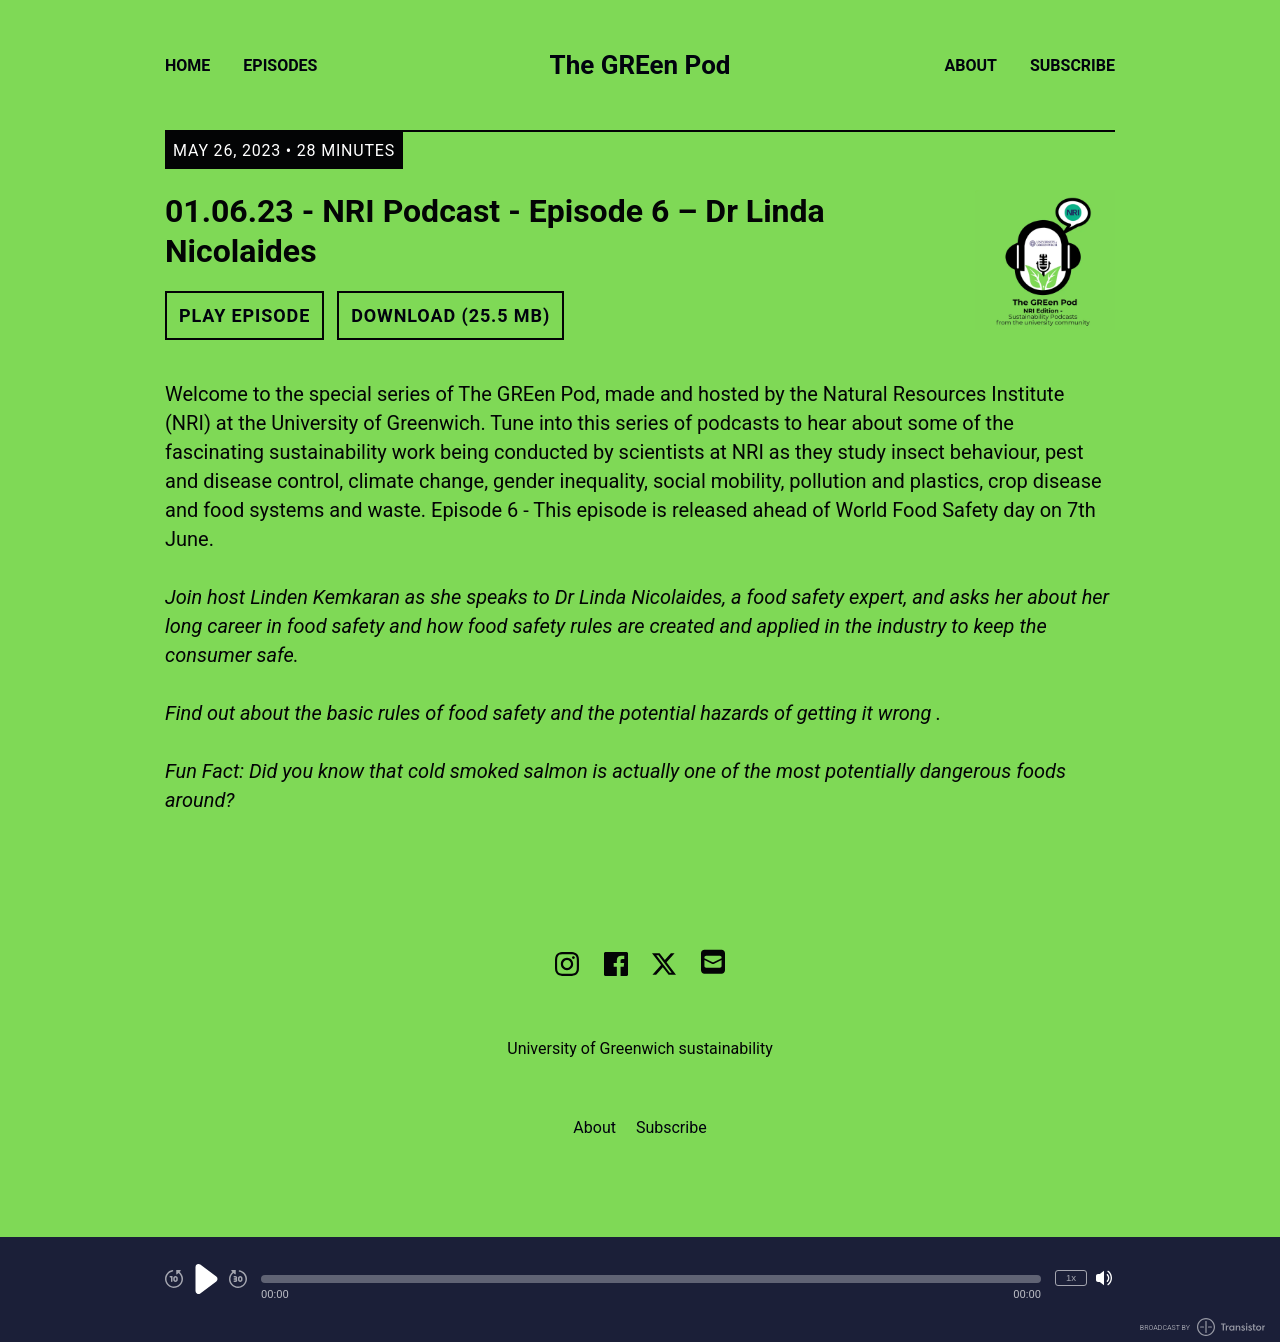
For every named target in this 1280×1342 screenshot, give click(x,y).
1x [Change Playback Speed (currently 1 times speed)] (1071, 1277)
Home (187, 65)
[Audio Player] (640, 1289)
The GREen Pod (640, 65)
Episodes (280, 65)
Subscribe (1072, 65)
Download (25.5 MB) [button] (450, 315)
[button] (651, 1279)
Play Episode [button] (244, 315)
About (971, 65)
